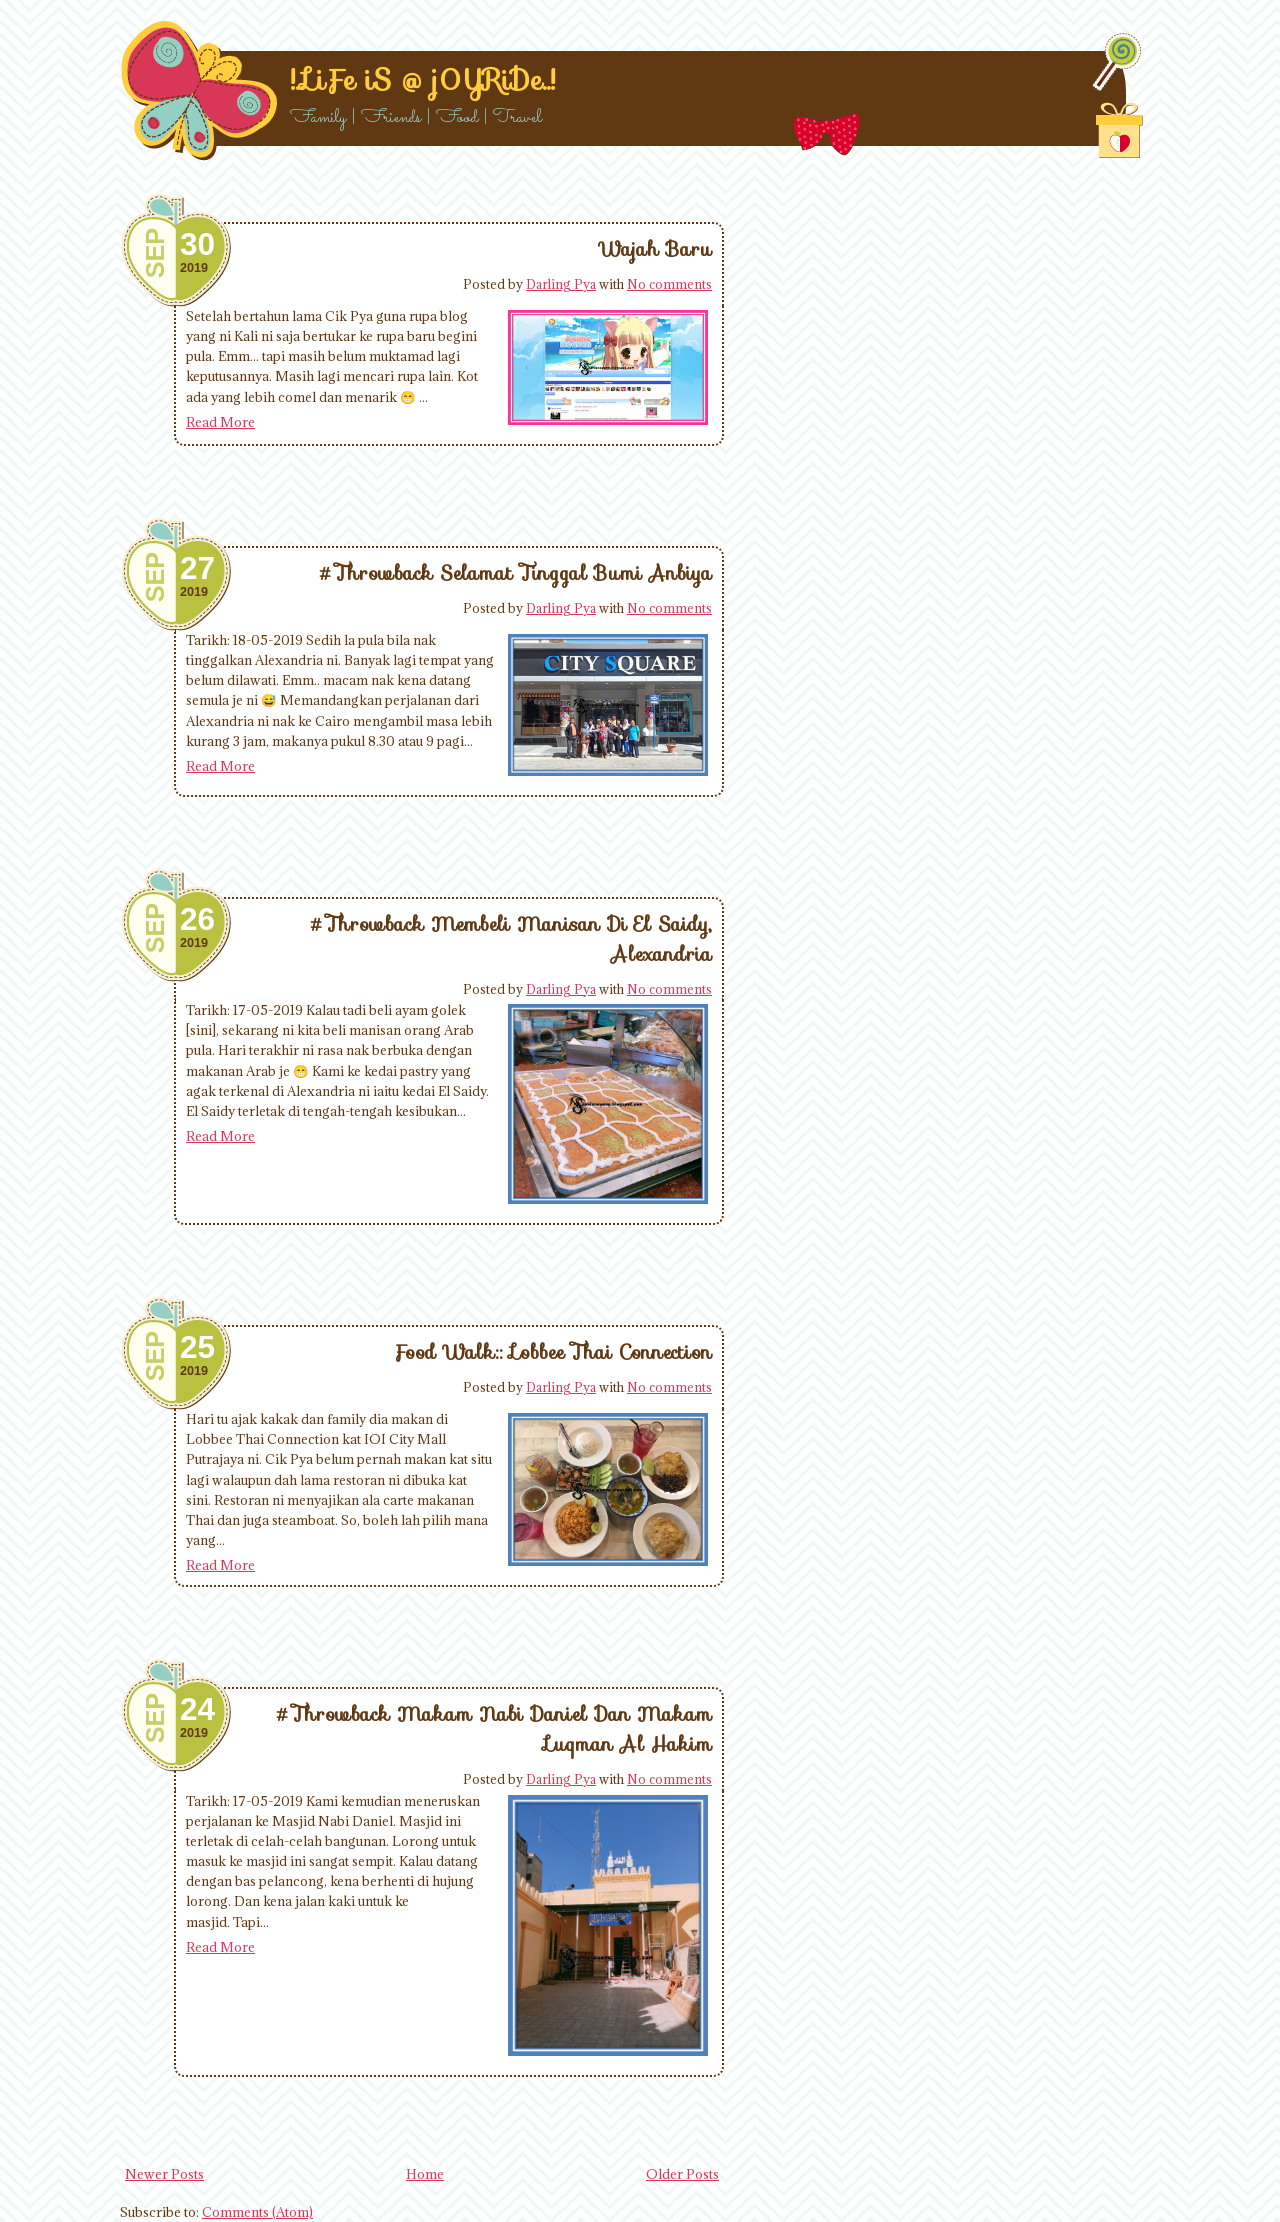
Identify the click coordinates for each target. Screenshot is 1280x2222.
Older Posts (682, 2174)
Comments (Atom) (257, 2212)
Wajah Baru (655, 249)
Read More (220, 422)
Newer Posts (164, 2174)
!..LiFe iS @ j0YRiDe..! (422, 80)
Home (425, 2174)
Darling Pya (561, 284)
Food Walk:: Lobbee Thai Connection (553, 1352)
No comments (669, 284)
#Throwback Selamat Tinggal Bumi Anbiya (515, 573)
